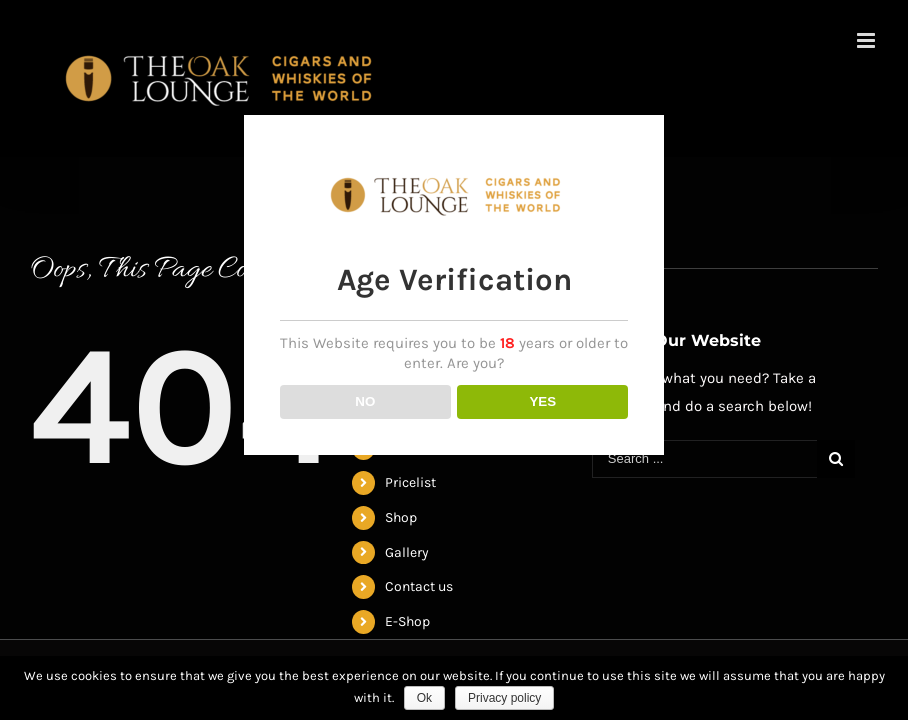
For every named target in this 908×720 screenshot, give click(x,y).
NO (365, 397)
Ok (424, 698)
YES (542, 397)
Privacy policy (504, 698)
